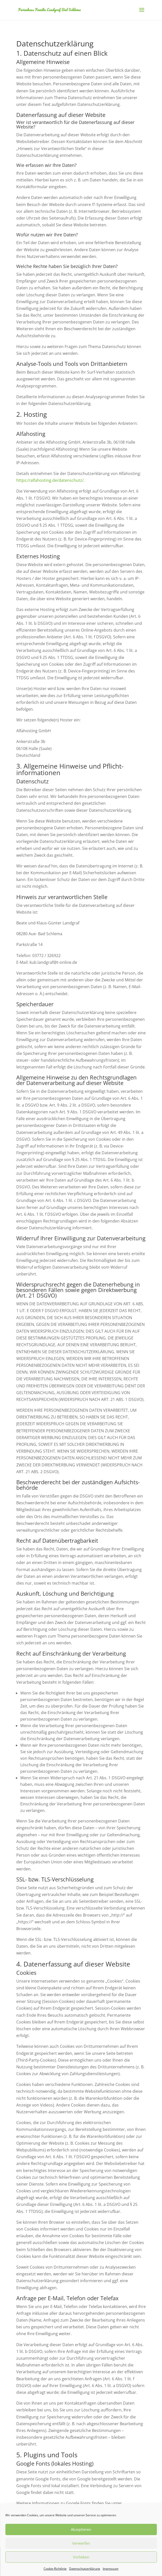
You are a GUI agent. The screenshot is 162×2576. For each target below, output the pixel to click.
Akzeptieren (81, 2529)
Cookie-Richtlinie (55, 2568)
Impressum (110, 2568)
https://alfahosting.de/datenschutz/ (50, 480)
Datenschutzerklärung (84, 2568)
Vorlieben (81, 2556)
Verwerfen (81, 2543)
